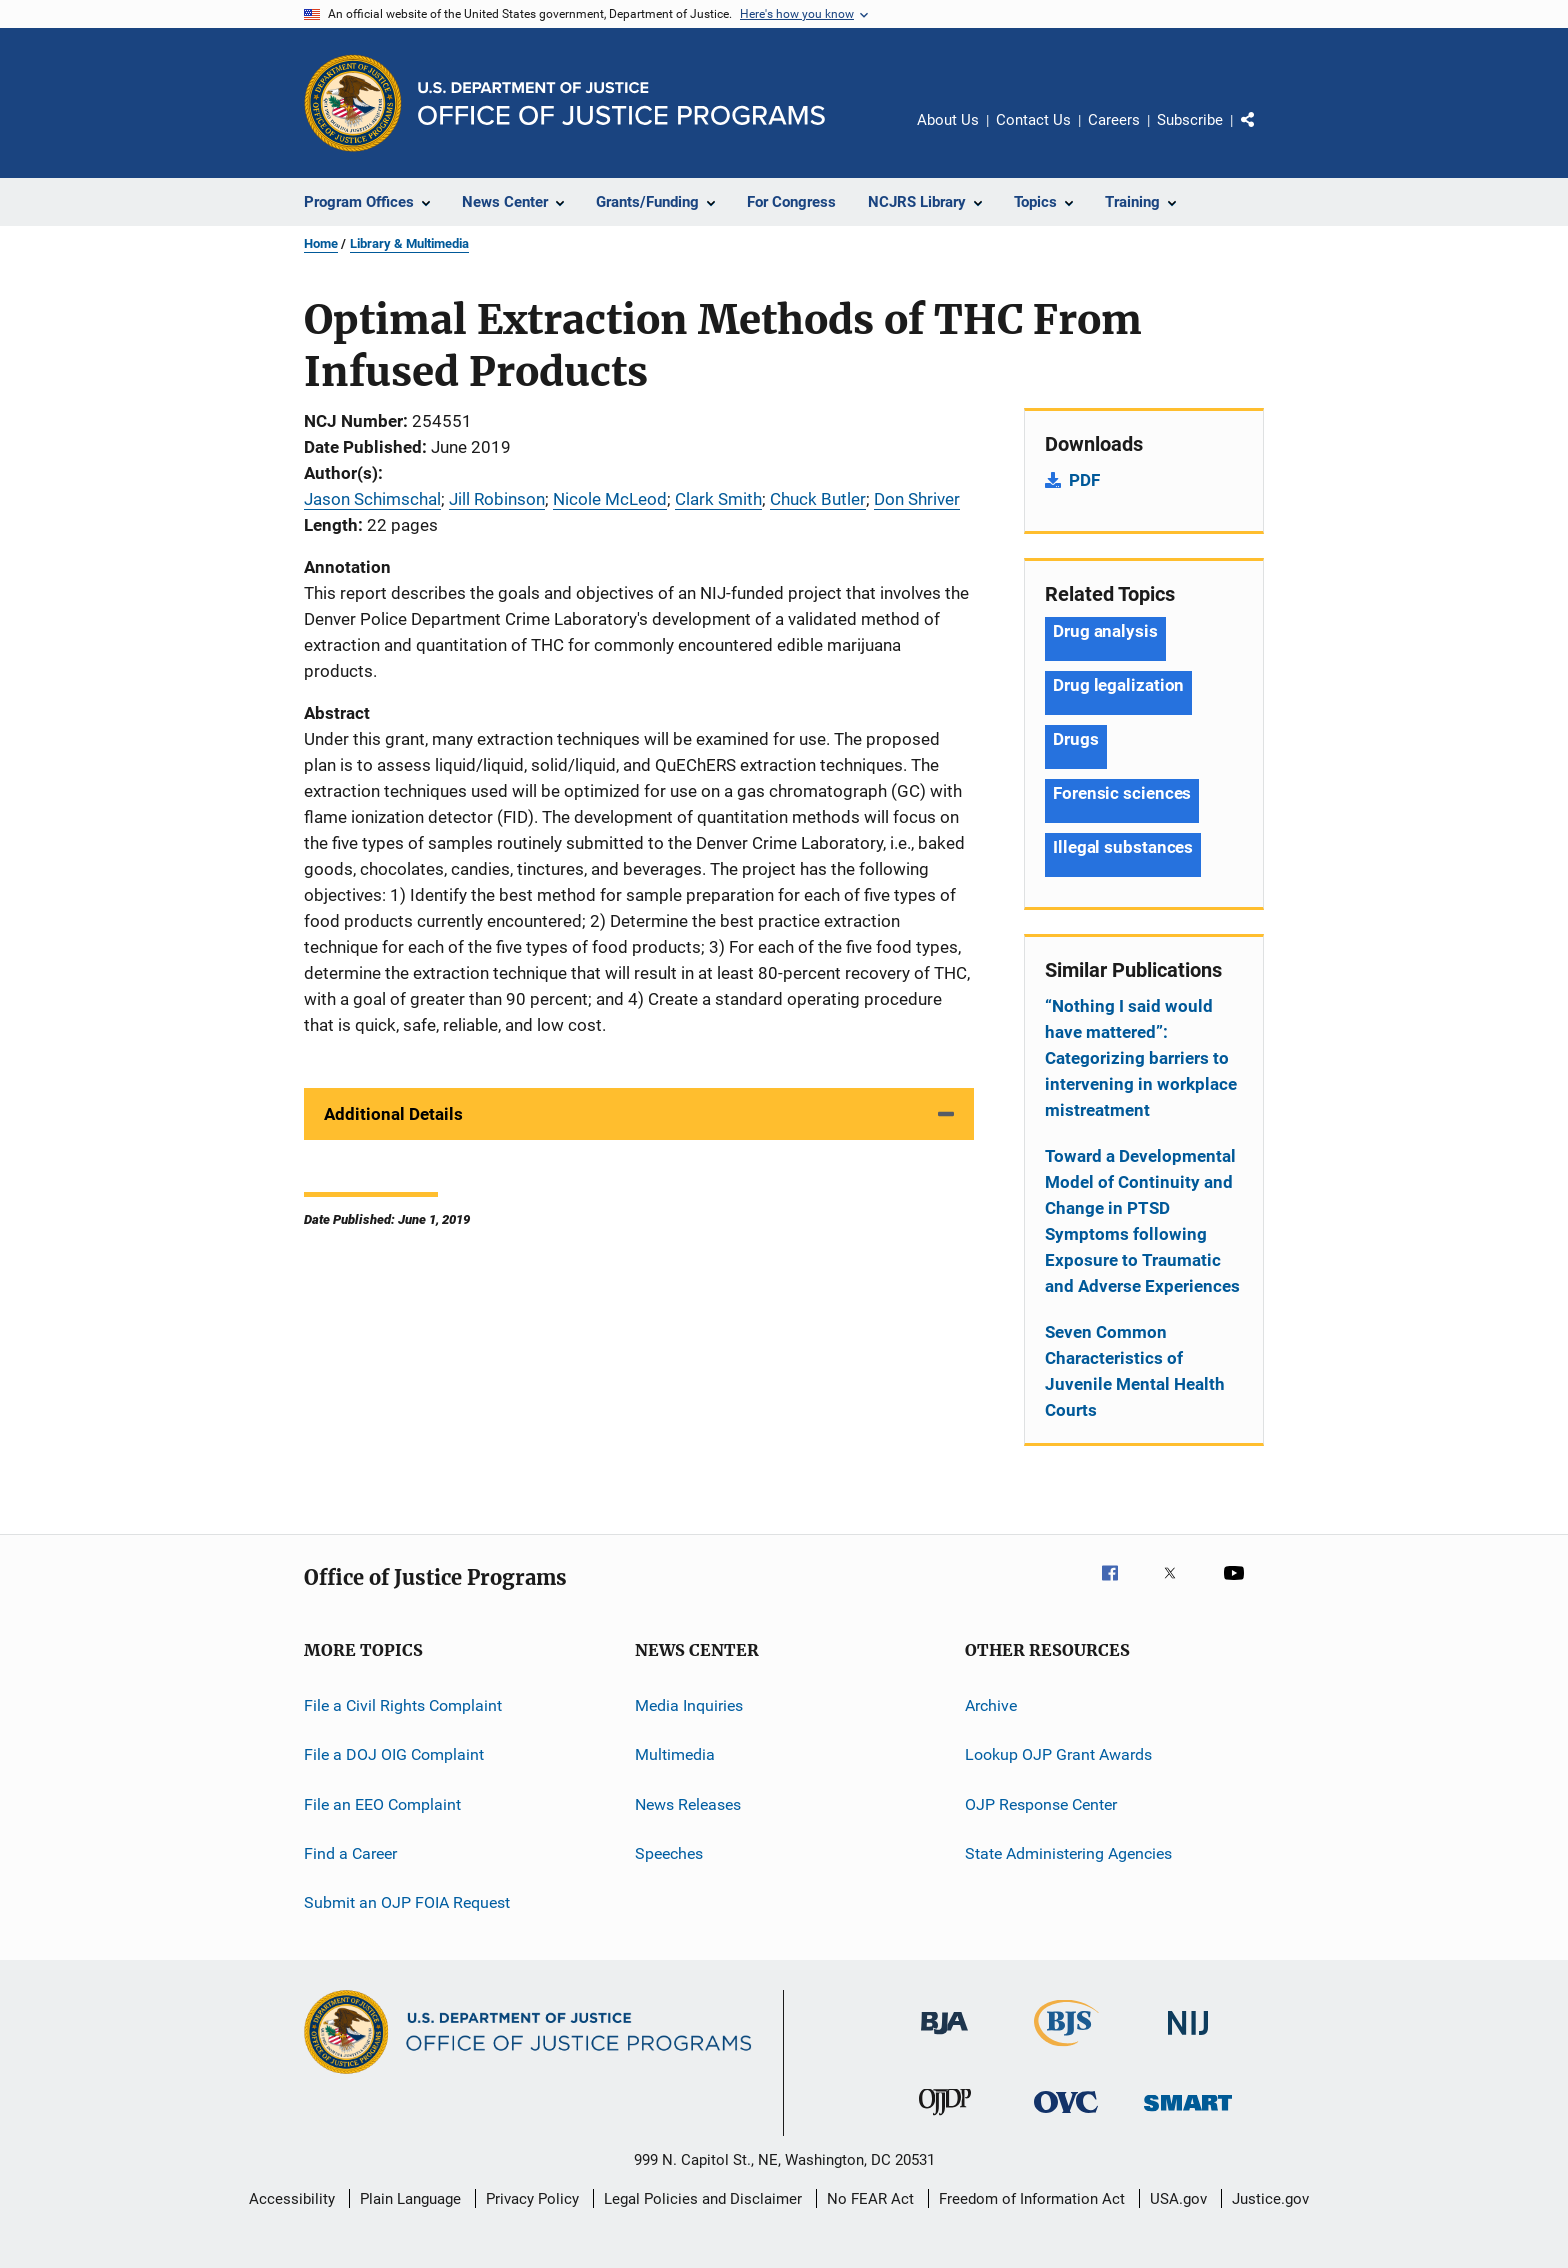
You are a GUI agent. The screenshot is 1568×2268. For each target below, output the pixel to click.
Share (1264, 134)
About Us (948, 120)
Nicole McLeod (610, 499)
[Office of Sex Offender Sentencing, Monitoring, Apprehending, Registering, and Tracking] (1188, 2114)
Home (321, 243)
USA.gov (1178, 2199)
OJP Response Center (1041, 1804)
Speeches (669, 1853)
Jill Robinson (497, 499)
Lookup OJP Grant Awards (1058, 1754)
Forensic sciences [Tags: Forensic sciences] (1122, 793)
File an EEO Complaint (382, 1804)
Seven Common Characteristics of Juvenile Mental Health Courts (1135, 1371)
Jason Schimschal (372, 499)
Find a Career (350, 1853)
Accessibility (292, 2199)
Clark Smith (718, 499)
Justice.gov (1270, 2199)
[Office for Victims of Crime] (1066, 2116)
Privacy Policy (532, 2199)
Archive (991, 1705)
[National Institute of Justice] (1188, 2038)
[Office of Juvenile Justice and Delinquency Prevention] (945, 2119)
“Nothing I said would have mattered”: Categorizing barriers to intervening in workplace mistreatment (1141, 1058)
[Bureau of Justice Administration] (944, 2038)
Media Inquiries (689, 1705)
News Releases (688, 1804)
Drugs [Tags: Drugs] (1076, 739)
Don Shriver (917, 499)
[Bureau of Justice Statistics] (1066, 2050)
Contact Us (1033, 120)
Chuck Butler (818, 499)
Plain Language (410, 2199)
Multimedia (675, 1754)
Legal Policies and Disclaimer (703, 2199)
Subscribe (1190, 120)
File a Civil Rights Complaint (403, 1705)
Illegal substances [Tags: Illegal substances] (1123, 847)
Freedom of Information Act (1032, 2199)
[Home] (621, 103)
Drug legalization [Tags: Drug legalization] (1118, 685)
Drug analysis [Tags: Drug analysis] (1105, 631)
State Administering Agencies (1068, 1853)
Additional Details (393, 1114)
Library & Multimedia (409, 243)
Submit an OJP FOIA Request (407, 1902)
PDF (1084, 480)
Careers (1114, 120)
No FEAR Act (870, 2199)
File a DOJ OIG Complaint (394, 1754)
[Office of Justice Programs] (353, 103)
